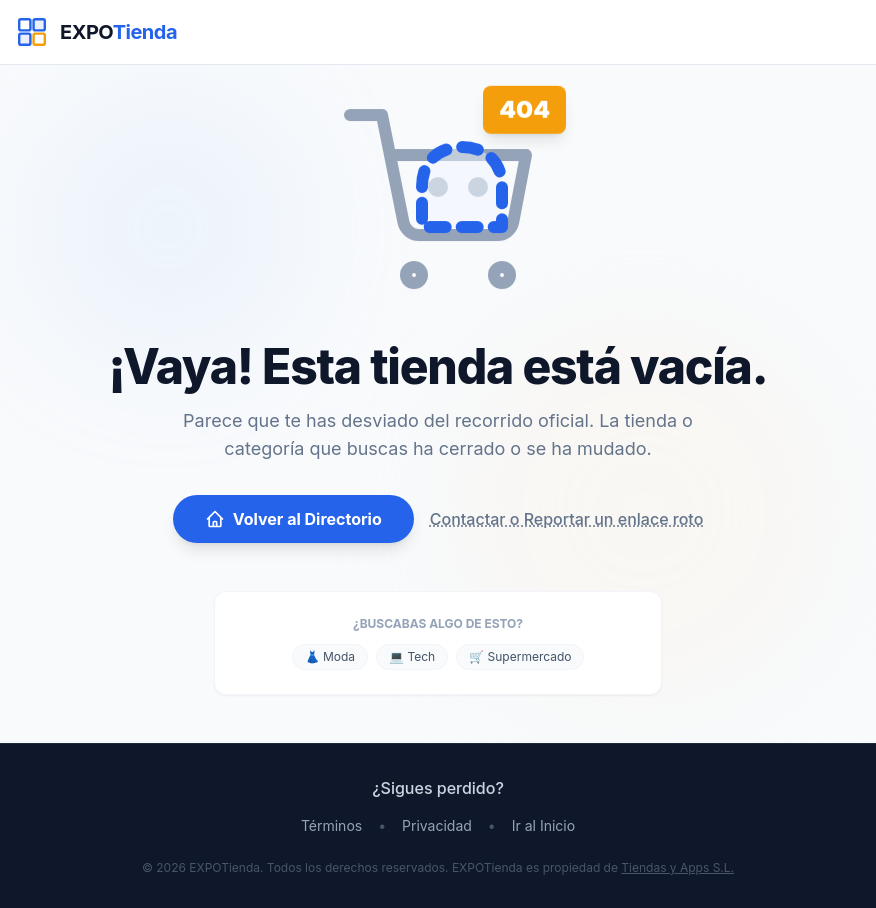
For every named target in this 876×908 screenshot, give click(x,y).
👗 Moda (330, 656)
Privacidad (437, 825)
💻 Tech (412, 656)
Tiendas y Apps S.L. (677, 867)
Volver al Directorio (293, 519)
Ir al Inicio (543, 825)
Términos (331, 825)
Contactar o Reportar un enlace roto (567, 519)
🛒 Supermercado (520, 656)
